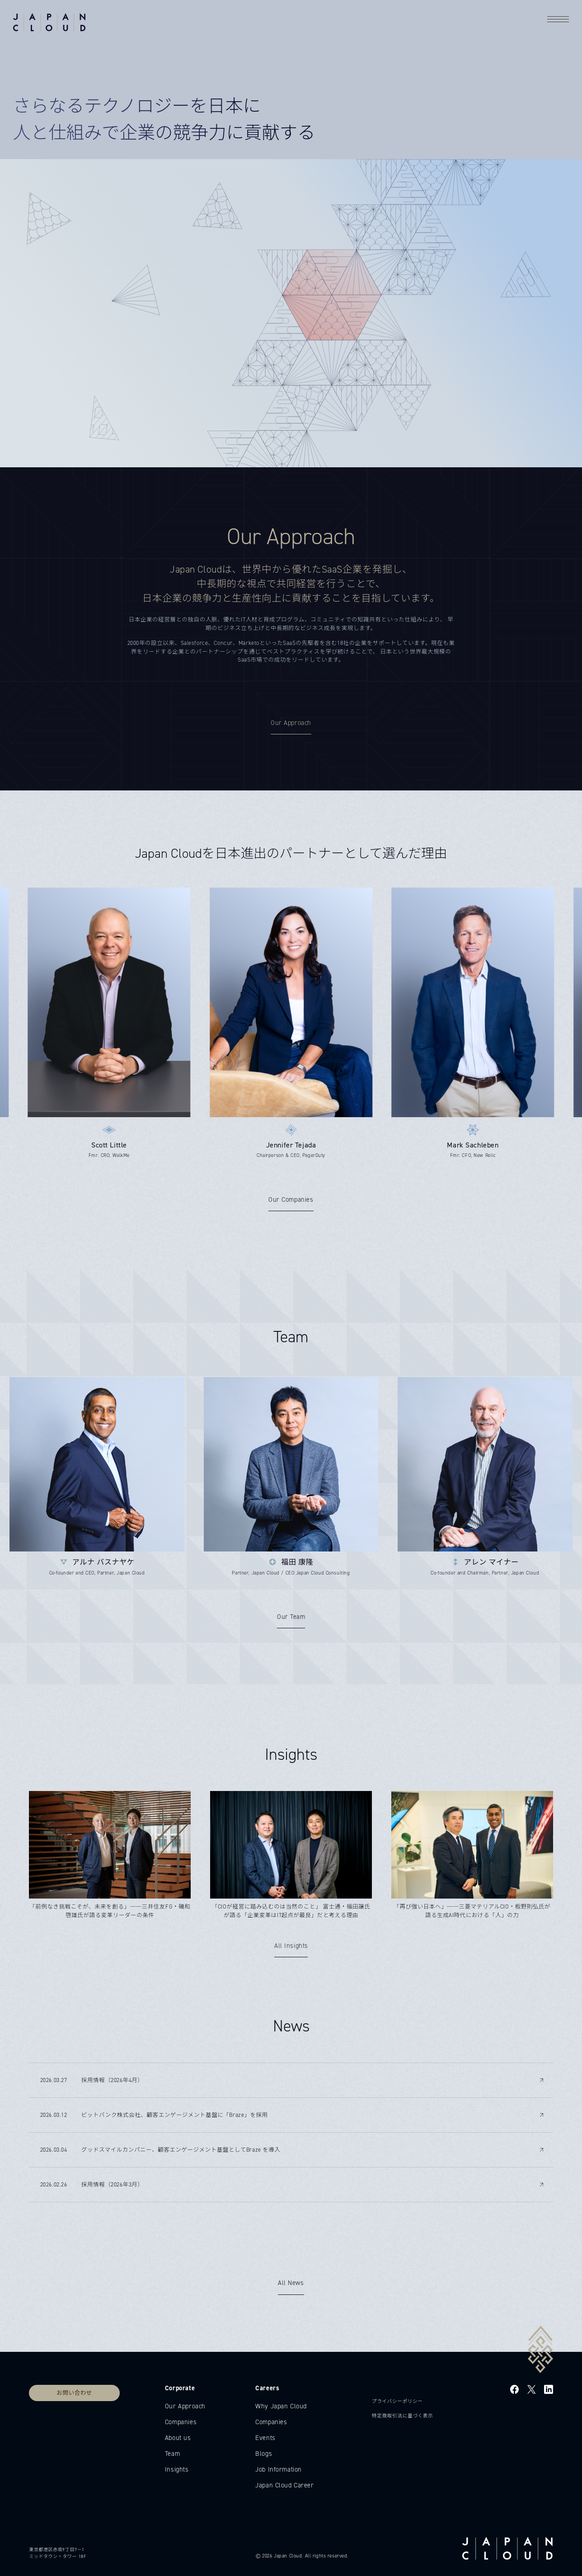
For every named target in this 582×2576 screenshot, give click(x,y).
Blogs (263, 2453)
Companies (181, 2422)
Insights (177, 2469)
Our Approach (185, 2406)
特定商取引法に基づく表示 (402, 2416)
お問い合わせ (74, 2392)
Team (172, 2453)
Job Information (278, 2469)
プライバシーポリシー (397, 2401)
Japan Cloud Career (284, 2485)
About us (178, 2438)
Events (265, 2438)
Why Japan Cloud (281, 2406)
